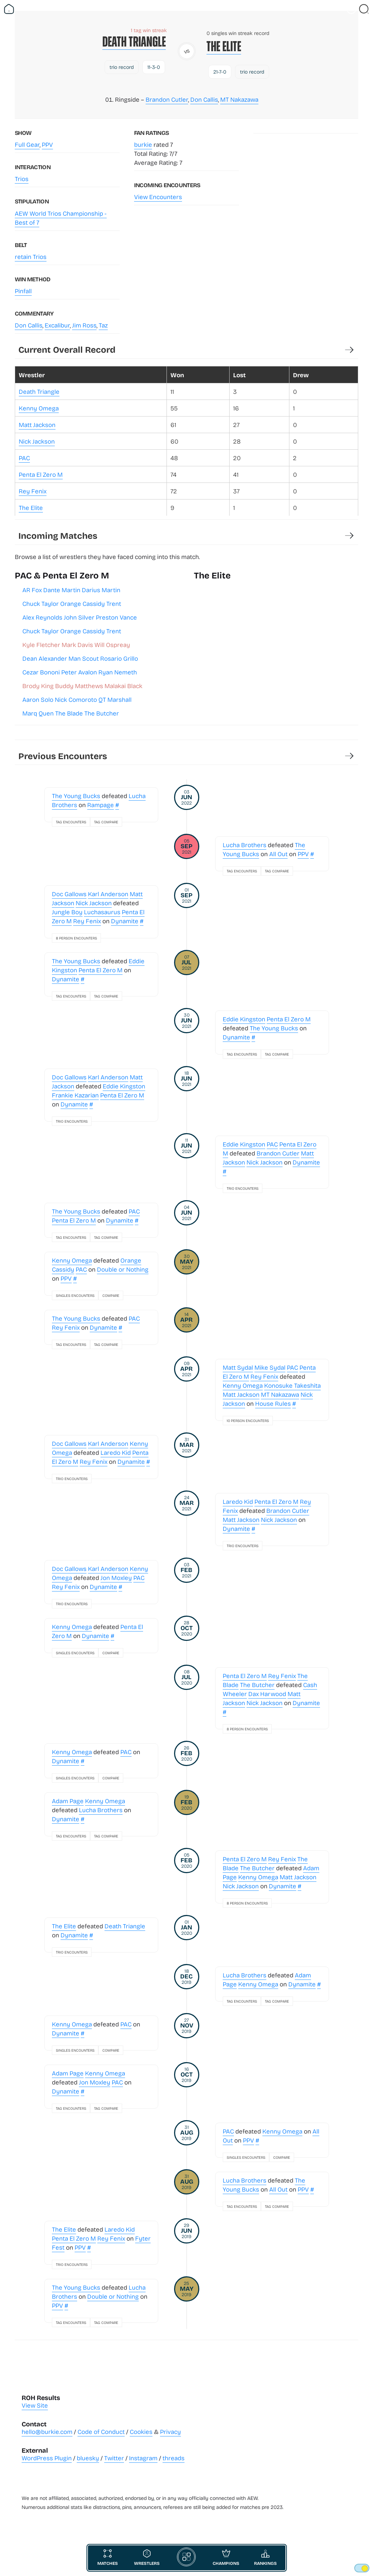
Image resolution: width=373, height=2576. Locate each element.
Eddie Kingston (244, 1018)
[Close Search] (364, 9)
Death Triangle (134, 41)
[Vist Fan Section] (351, 9)
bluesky (88, 2457)
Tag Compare (106, 821)
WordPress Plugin (47, 2457)
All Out (278, 853)
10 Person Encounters (248, 1420)
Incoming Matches (57, 535)
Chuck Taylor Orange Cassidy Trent (71, 603)
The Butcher (257, 1684)
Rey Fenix (32, 491)
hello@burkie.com (47, 2431)
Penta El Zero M (41, 474)
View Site (35, 2405)
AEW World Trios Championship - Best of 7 (61, 218)
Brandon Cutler (167, 99)
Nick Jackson (37, 441)
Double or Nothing (122, 1269)
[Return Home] (9, 9)
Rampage (100, 804)
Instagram (143, 2457)
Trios (21, 178)
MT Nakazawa (239, 99)
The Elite (224, 46)
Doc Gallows (69, 893)
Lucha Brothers (244, 844)
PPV (47, 144)
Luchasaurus (102, 911)
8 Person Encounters (76, 938)
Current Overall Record (66, 349)
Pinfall (23, 290)
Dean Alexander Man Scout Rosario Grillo (80, 658)
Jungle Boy (67, 911)
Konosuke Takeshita (292, 1385)
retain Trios (30, 256)
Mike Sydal (269, 1367)
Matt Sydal (238, 1367)
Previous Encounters (62, 755)
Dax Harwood (267, 1693)
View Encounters (158, 196)
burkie (143, 144)
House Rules (273, 1403)
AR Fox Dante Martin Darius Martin (71, 589)
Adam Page (68, 1800)
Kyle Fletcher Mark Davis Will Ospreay (76, 644)
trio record (122, 67)
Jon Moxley (116, 1577)
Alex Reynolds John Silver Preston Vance (79, 617)
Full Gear (27, 144)
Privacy (170, 2431)
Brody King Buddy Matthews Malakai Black (82, 685)
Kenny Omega (39, 408)
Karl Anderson (108, 893)
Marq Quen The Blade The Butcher (70, 713)
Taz (103, 325)
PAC (24, 457)
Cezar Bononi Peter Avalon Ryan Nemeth (79, 672)
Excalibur (57, 325)
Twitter (114, 2457)
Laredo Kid (116, 1452)
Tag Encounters (71, 821)
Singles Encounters (75, 1295)
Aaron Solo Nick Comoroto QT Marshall (77, 699)
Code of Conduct (101, 2431)
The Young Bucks (76, 795)
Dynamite (124, 920)
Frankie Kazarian (75, 1095)
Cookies (141, 2431)
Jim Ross (84, 325)
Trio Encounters (72, 1121)
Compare (110, 1295)
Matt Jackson (37, 424)
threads (174, 2457)
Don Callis (204, 99)
